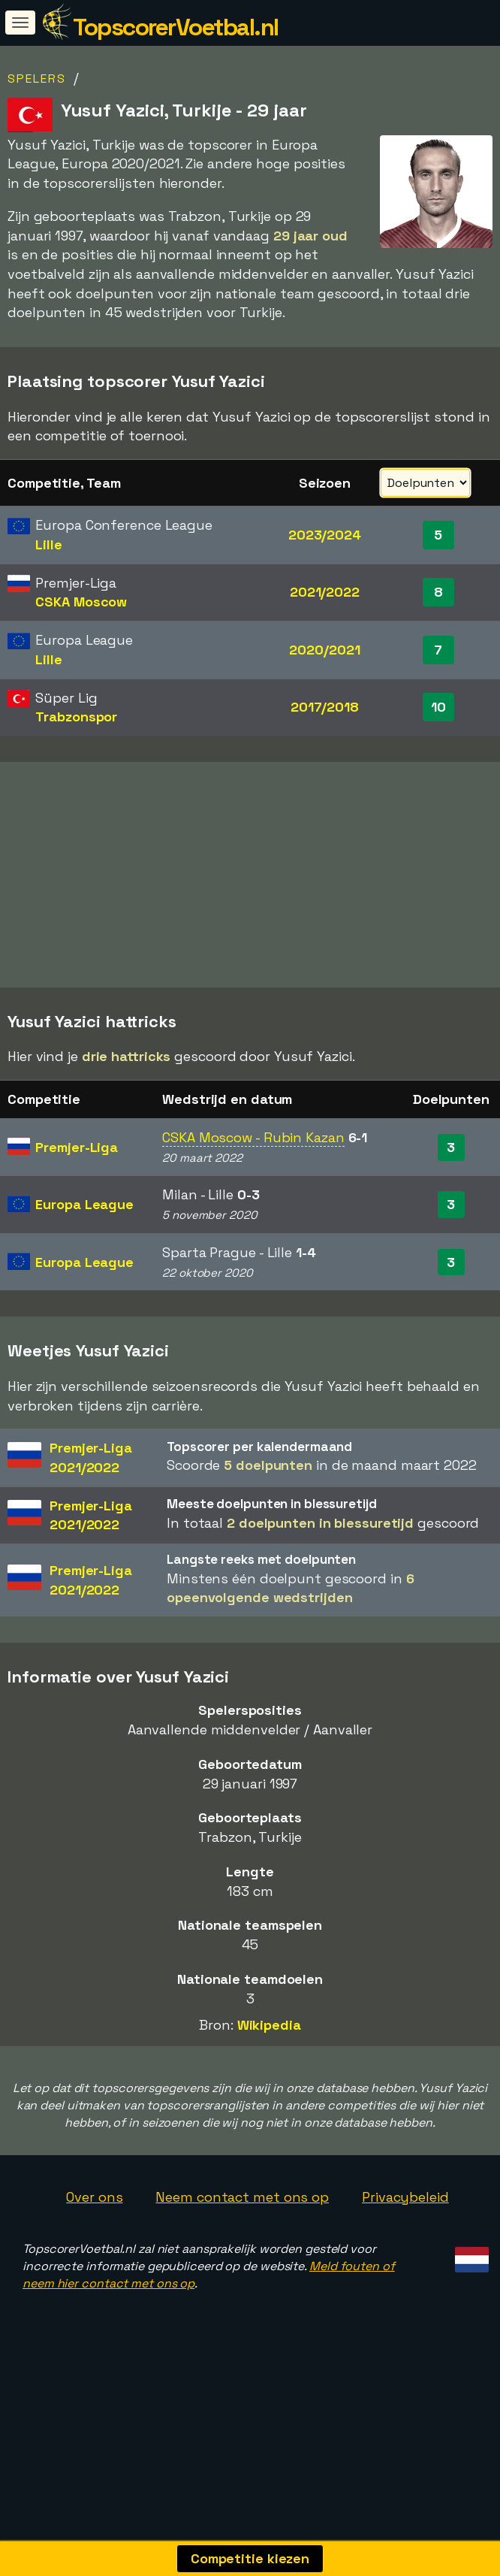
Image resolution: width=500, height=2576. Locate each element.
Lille (48, 544)
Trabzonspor (76, 716)
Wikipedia (269, 2082)
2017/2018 (325, 706)
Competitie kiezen (250, 2558)
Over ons (94, 2254)
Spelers (37, 78)
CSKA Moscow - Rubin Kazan (253, 1195)
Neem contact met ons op (242, 2254)
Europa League (84, 1262)
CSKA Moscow (81, 601)
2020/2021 (324, 649)
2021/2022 (325, 591)
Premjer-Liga (76, 1205)
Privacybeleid (405, 2254)
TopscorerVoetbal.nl (176, 27)
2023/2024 (324, 534)
